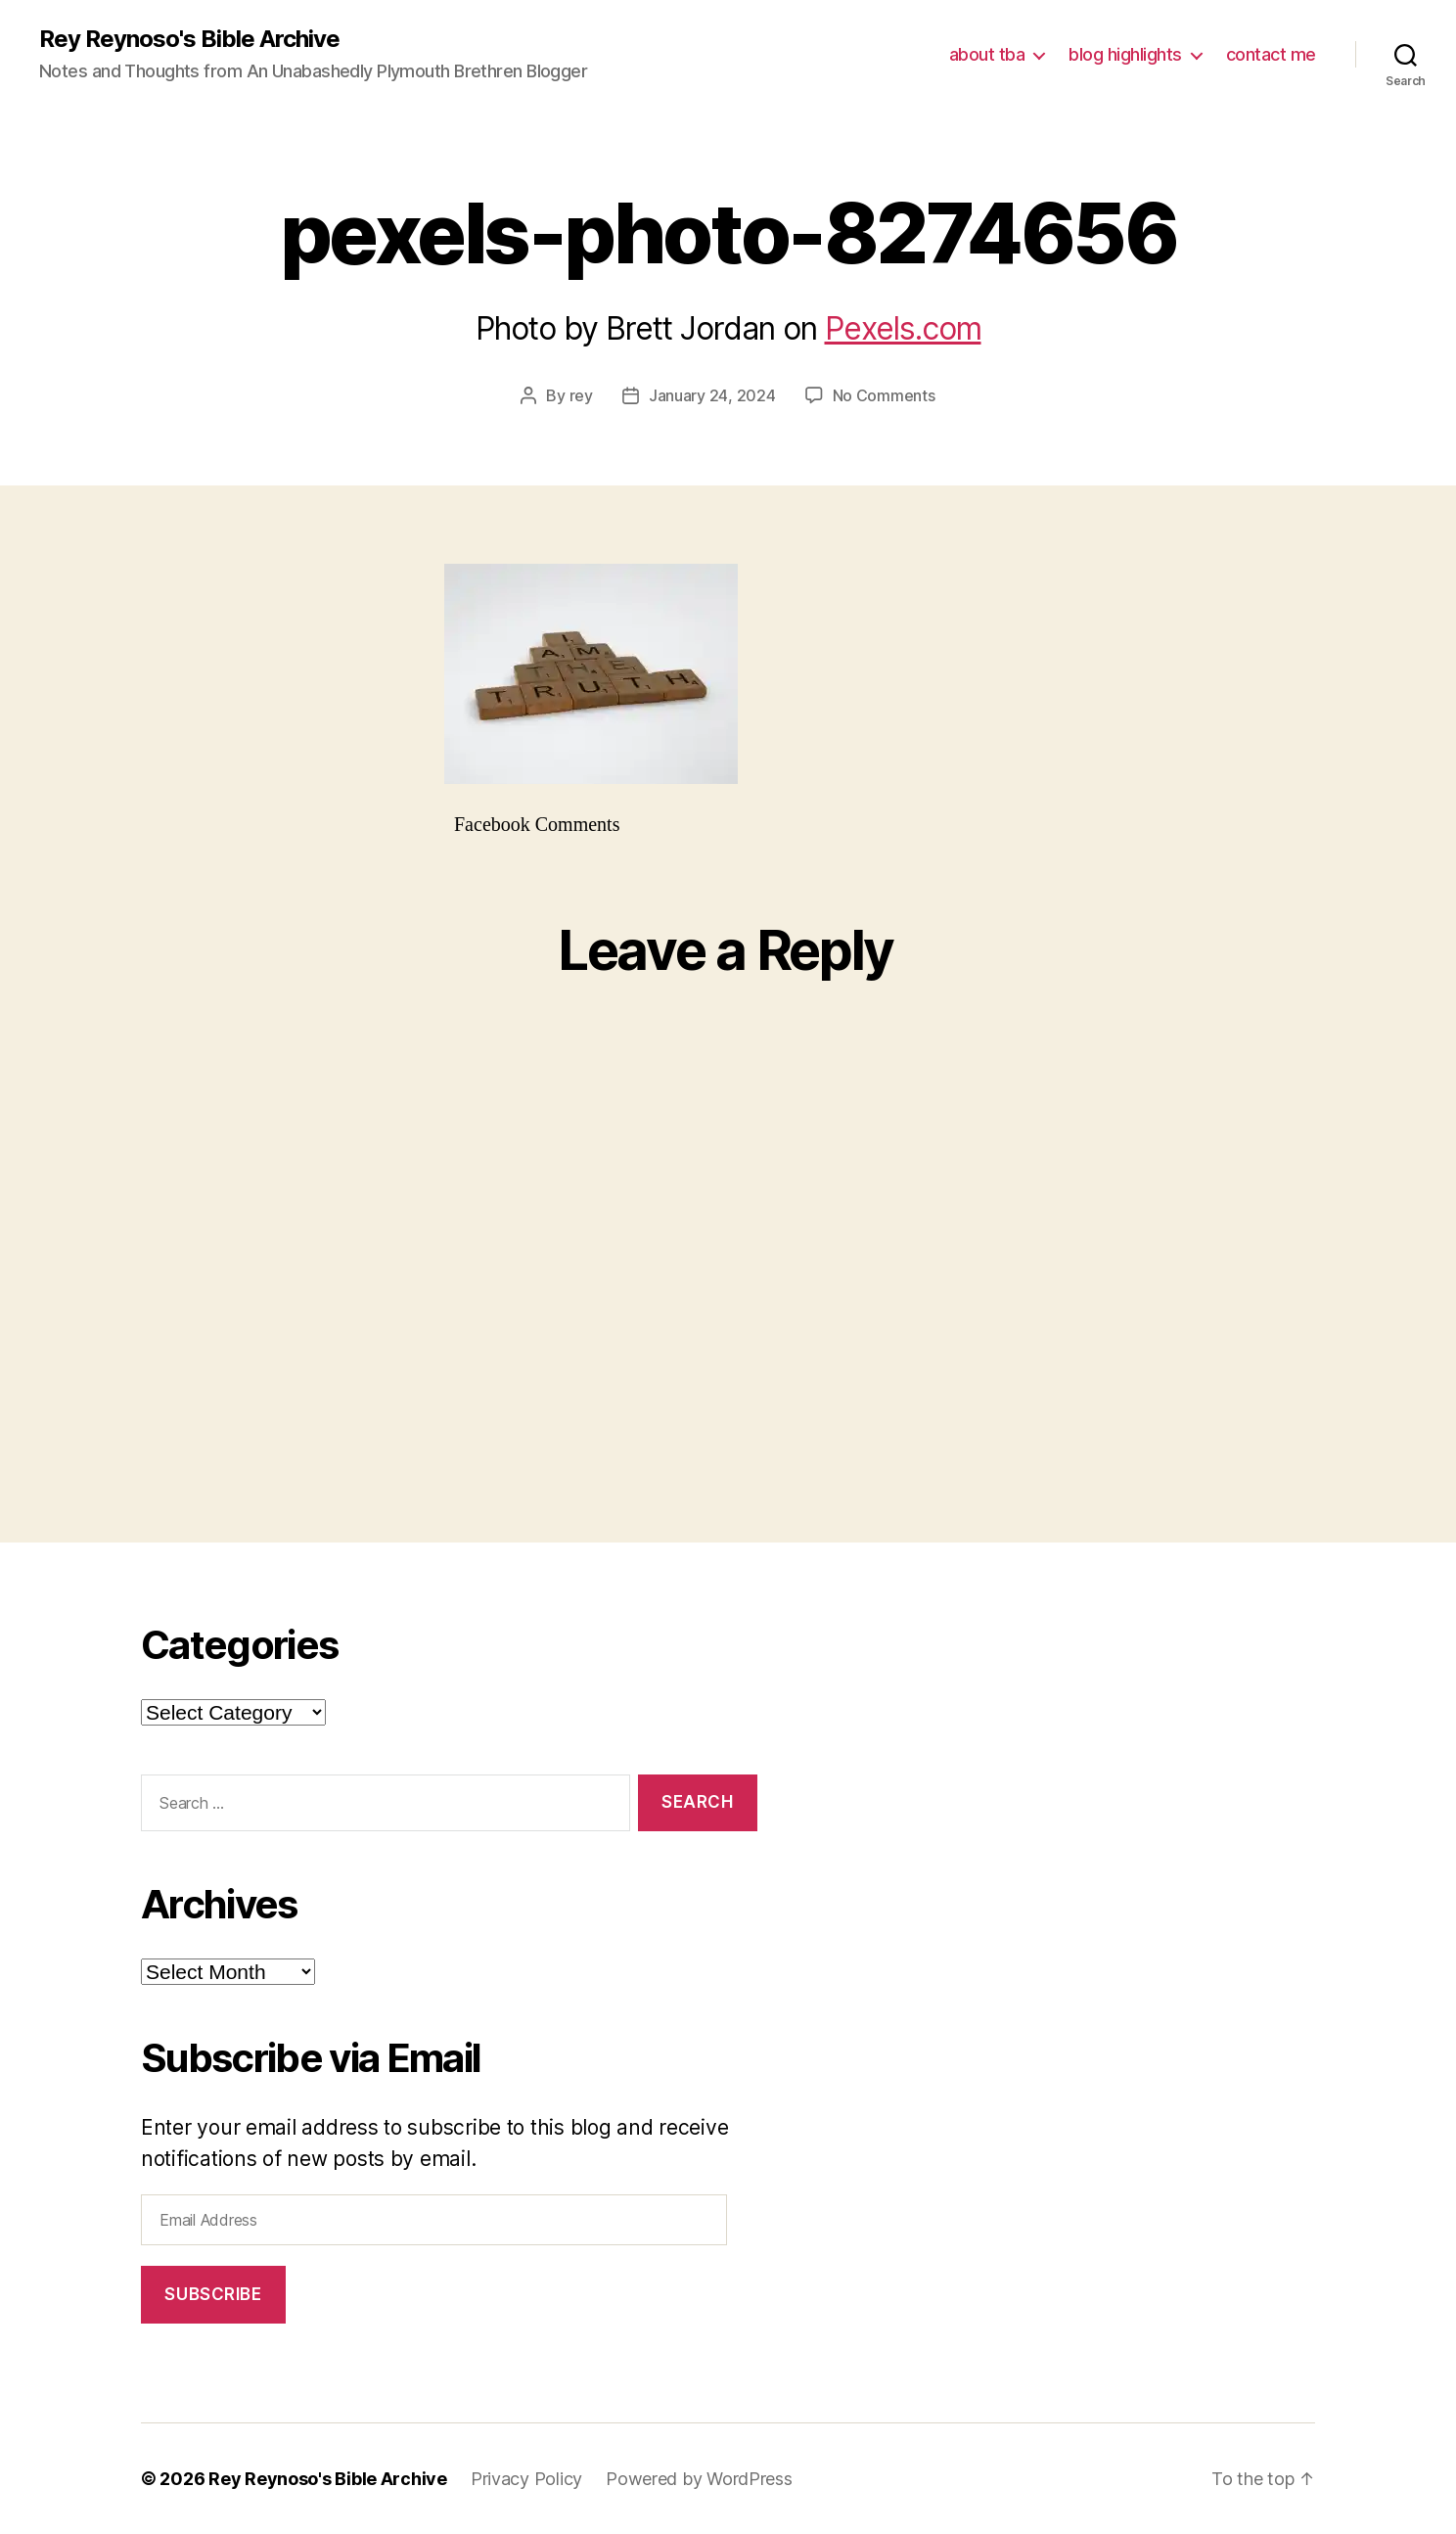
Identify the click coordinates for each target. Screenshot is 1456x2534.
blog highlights (1125, 54)
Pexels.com (903, 328)
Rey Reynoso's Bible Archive (189, 39)
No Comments (884, 395)
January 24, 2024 (712, 395)
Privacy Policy (526, 2478)
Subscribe (212, 2294)
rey (581, 395)
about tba (987, 54)
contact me (1271, 54)
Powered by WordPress (699, 2478)
